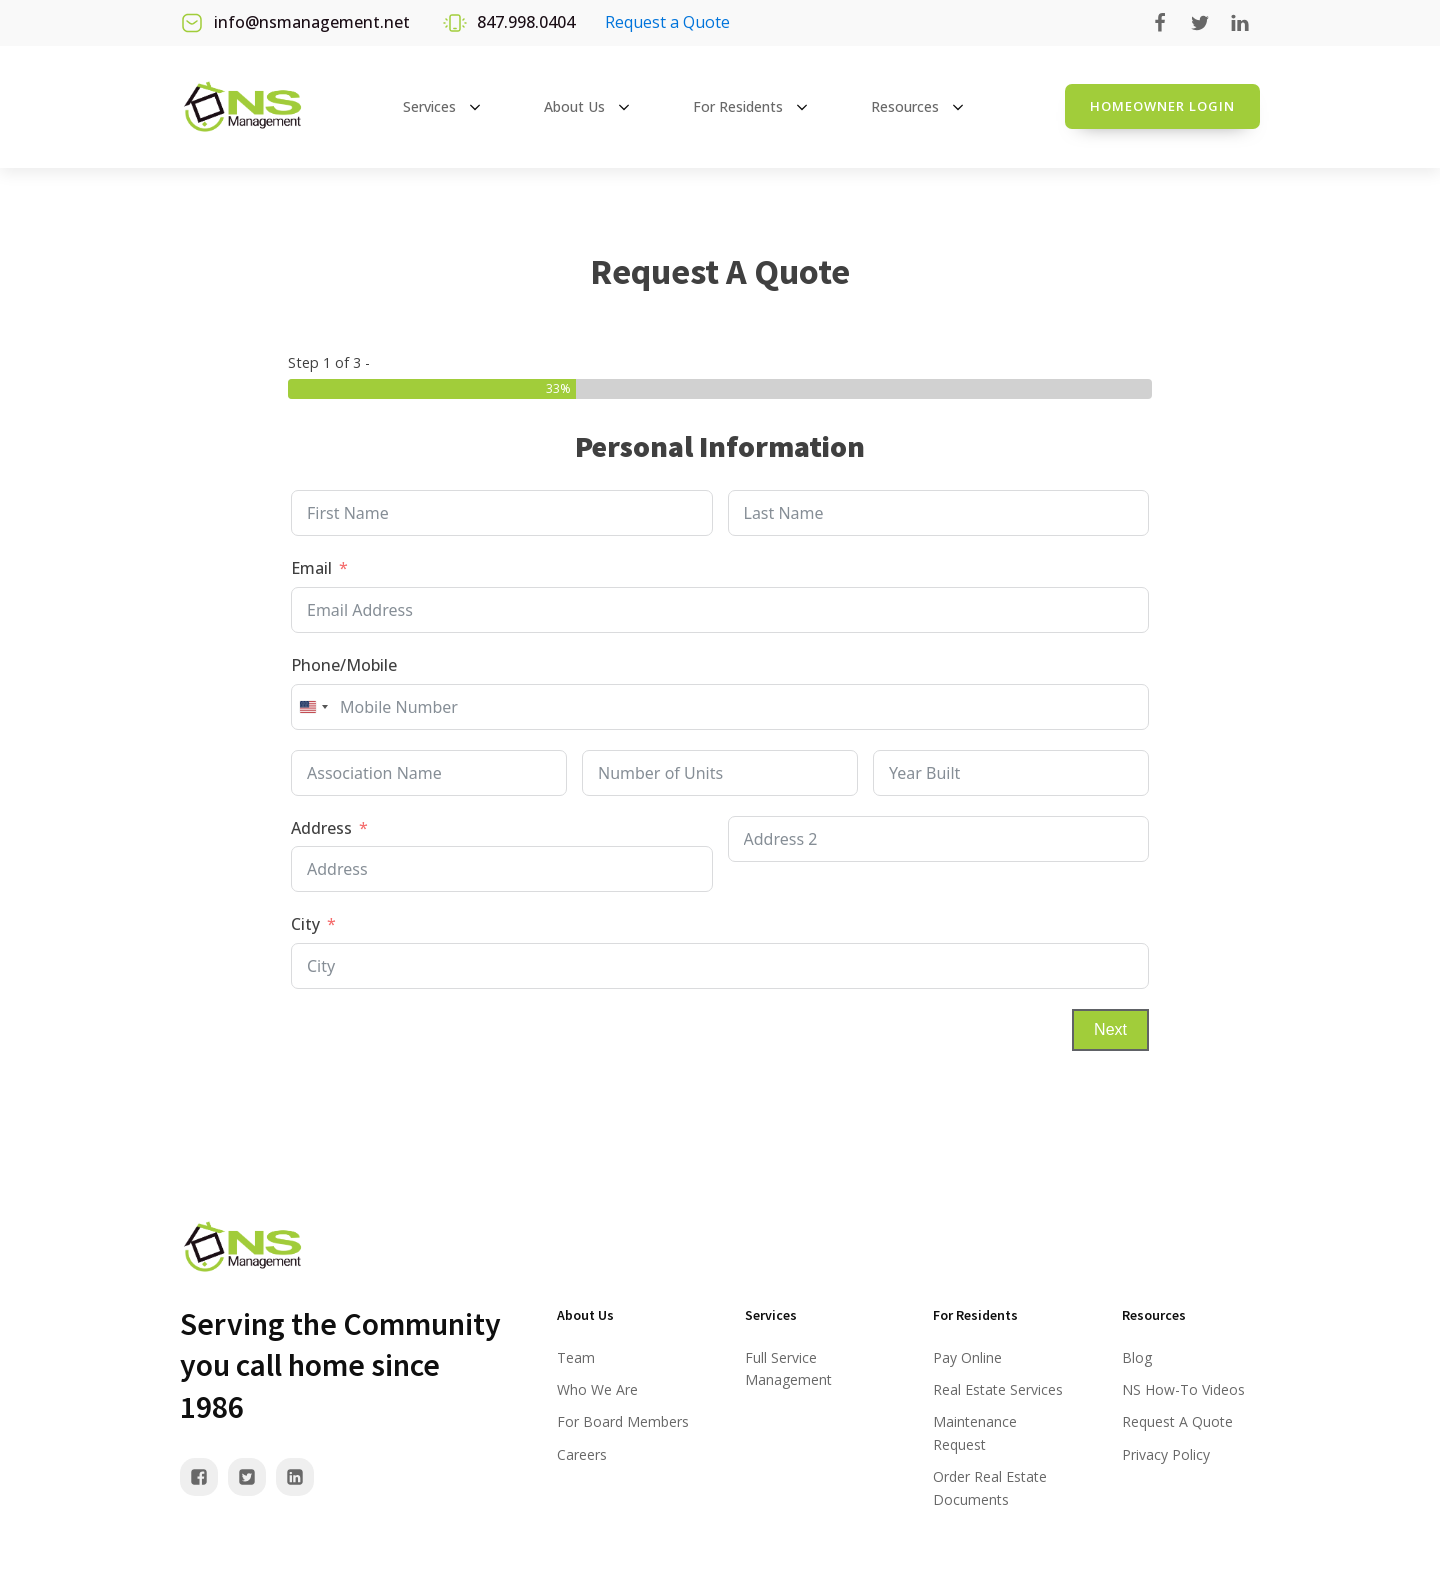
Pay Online (967, 1357)
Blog (1137, 1357)
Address (321, 828)
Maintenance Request (975, 1432)
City (305, 924)
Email (311, 568)
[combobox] (313, 707)
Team (576, 1357)
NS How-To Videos (1183, 1389)
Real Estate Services (998, 1389)
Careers (582, 1454)
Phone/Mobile (344, 665)
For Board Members (623, 1421)
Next (1110, 1029)
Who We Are (597, 1389)
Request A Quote (1177, 1421)
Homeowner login (1162, 106)
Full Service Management (788, 1368)
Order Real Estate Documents (990, 1487)
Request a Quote (667, 22)
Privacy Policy (1166, 1454)
